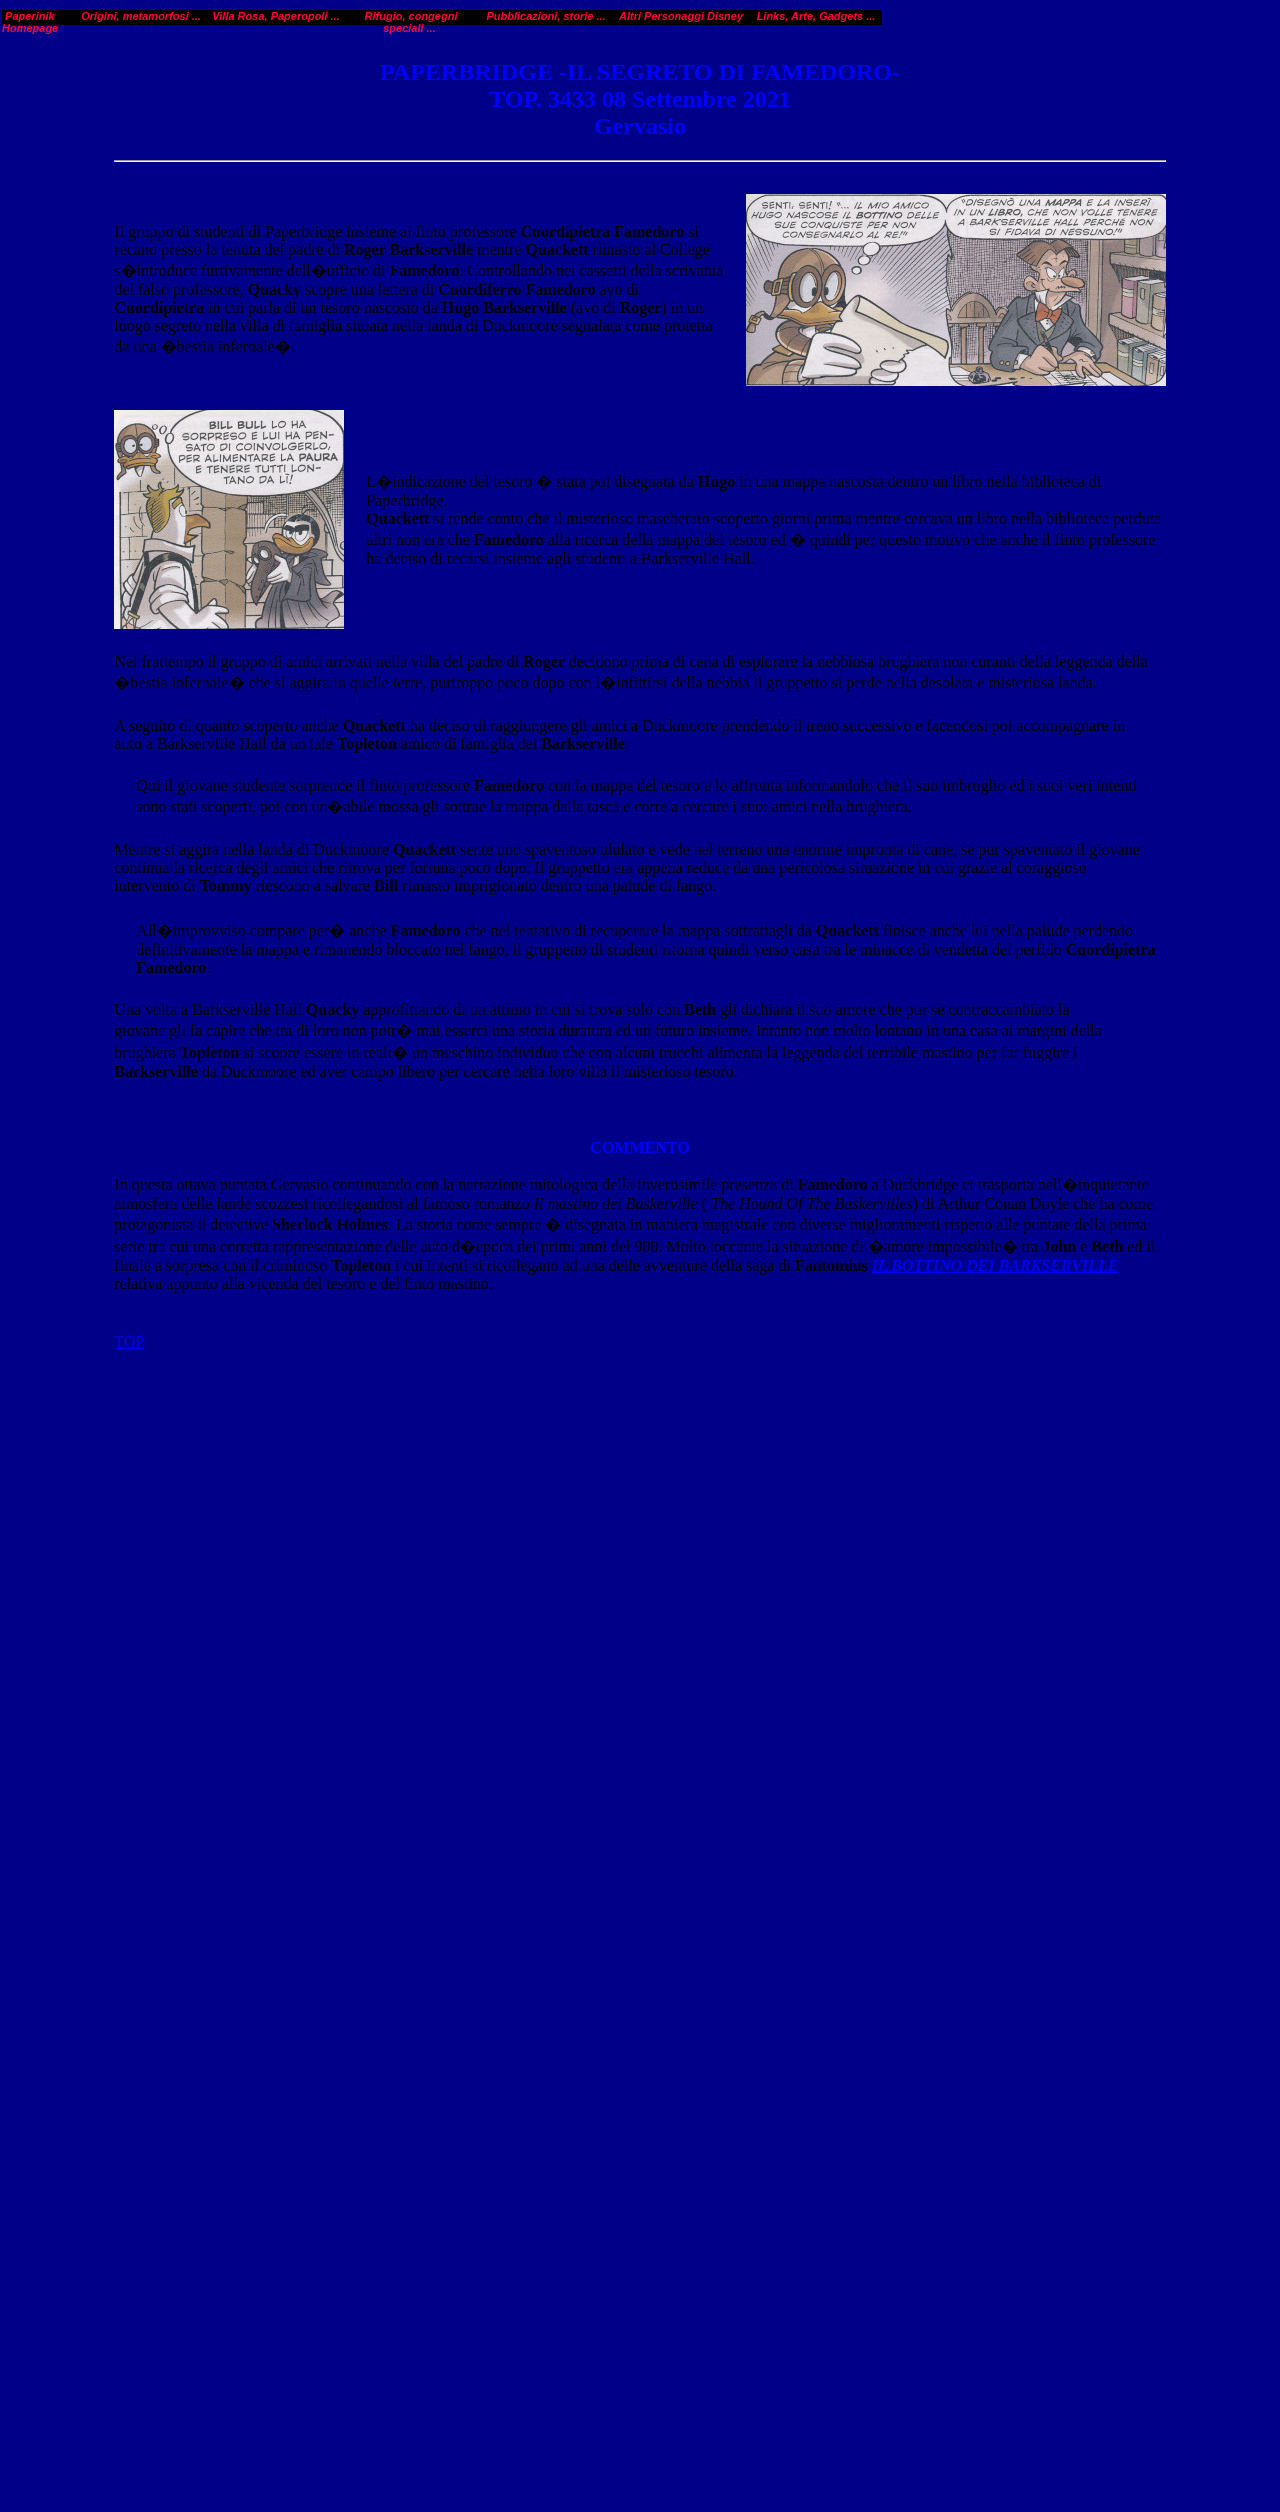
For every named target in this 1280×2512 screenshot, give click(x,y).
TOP (129, 1072)
